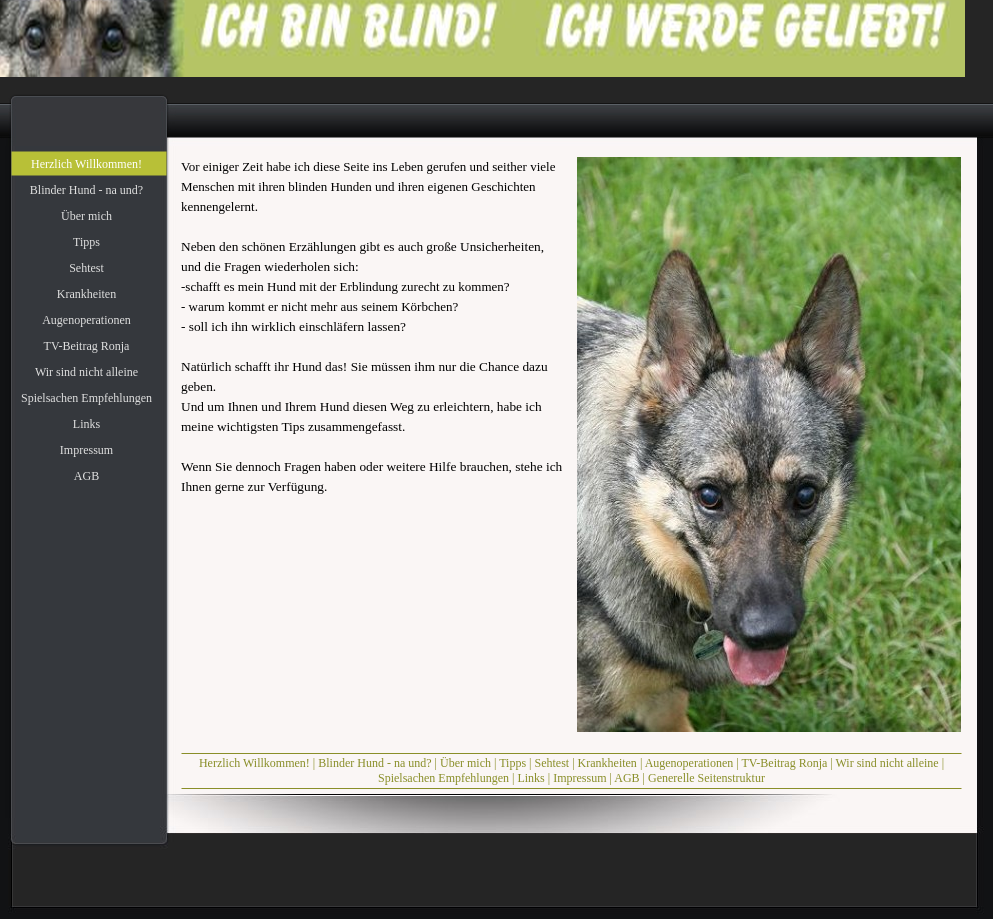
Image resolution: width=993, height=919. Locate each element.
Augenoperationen (689, 763)
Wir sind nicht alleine (887, 763)
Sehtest (551, 763)
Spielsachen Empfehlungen (443, 778)
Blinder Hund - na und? (374, 763)
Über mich (465, 763)
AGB (626, 778)
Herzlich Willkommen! (254, 763)
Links (530, 778)
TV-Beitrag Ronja (784, 763)
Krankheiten (607, 763)
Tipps (512, 763)
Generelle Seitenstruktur (706, 778)
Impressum (579, 778)
